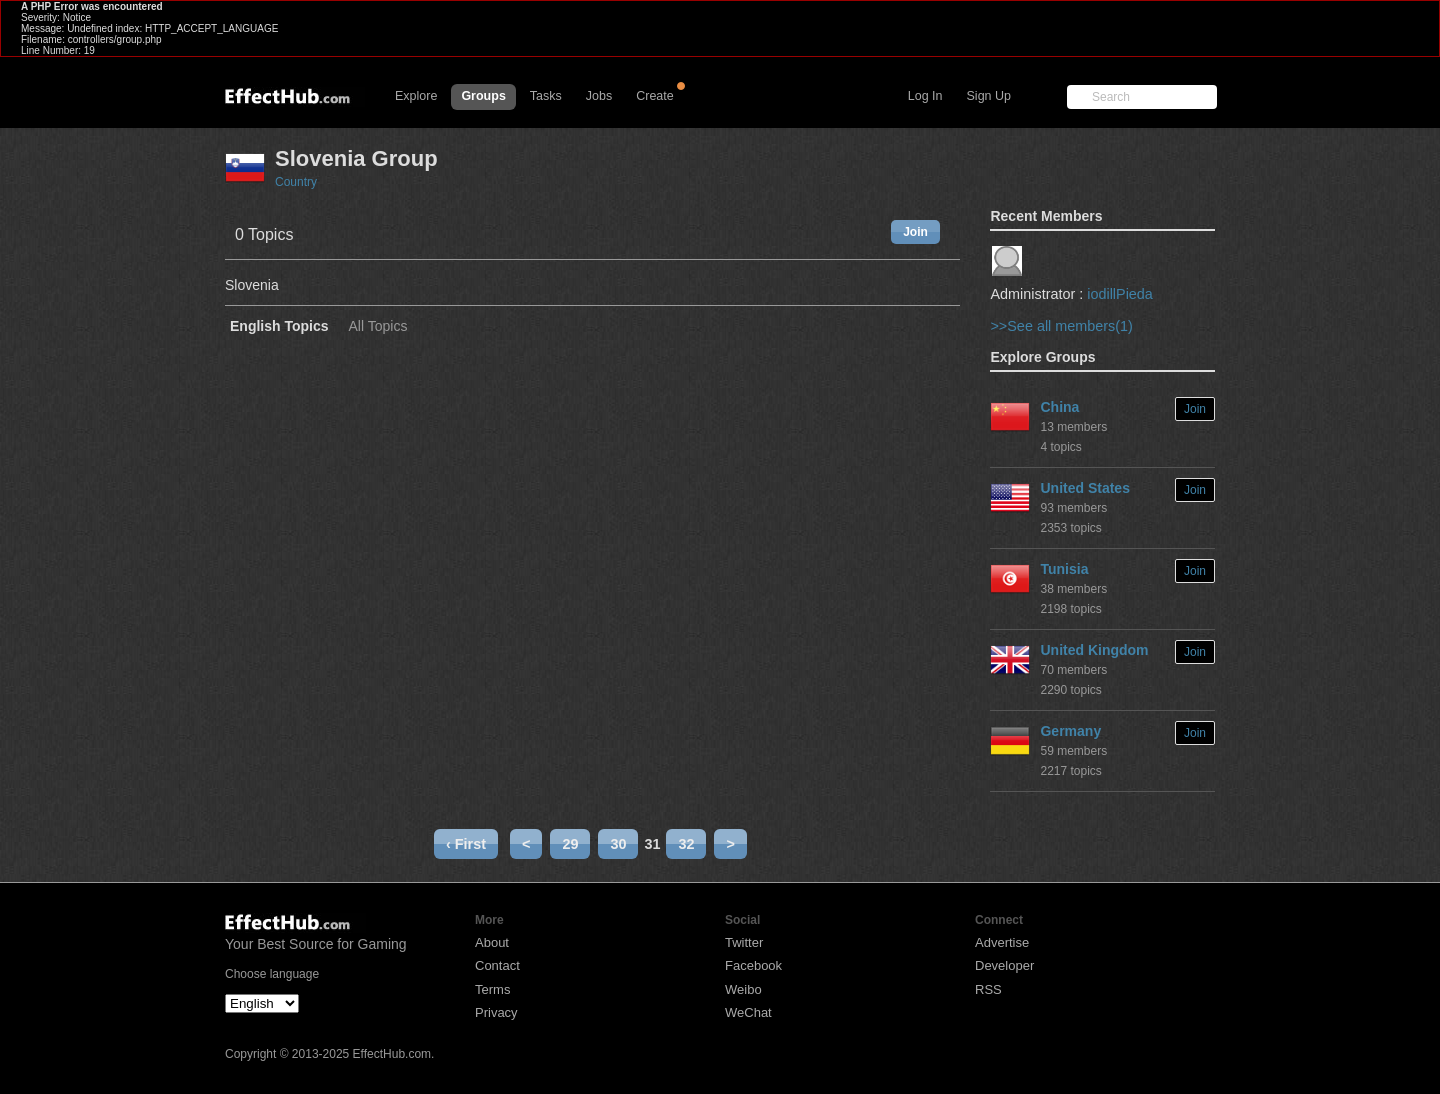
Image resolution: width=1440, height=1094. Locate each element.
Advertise (1002, 942)
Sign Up (989, 96)
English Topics (279, 326)
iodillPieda (1120, 294)
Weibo (743, 989)
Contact (497, 965)
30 (618, 844)
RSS (988, 989)
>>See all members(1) (1061, 326)
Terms (492, 989)
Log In (925, 96)
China (1059, 407)
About (492, 942)
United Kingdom (1094, 650)
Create (655, 96)
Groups (483, 96)
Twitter (744, 942)
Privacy (496, 1012)
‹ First (466, 844)
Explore (416, 96)
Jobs (599, 96)
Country (296, 182)
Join (915, 232)
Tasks (546, 96)
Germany (1070, 731)
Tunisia (1064, 569)
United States (1084, 488)
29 (570, 844)
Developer (1004, 965)
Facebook (753, 965)
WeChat (748, 1012)
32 (686, 844)
